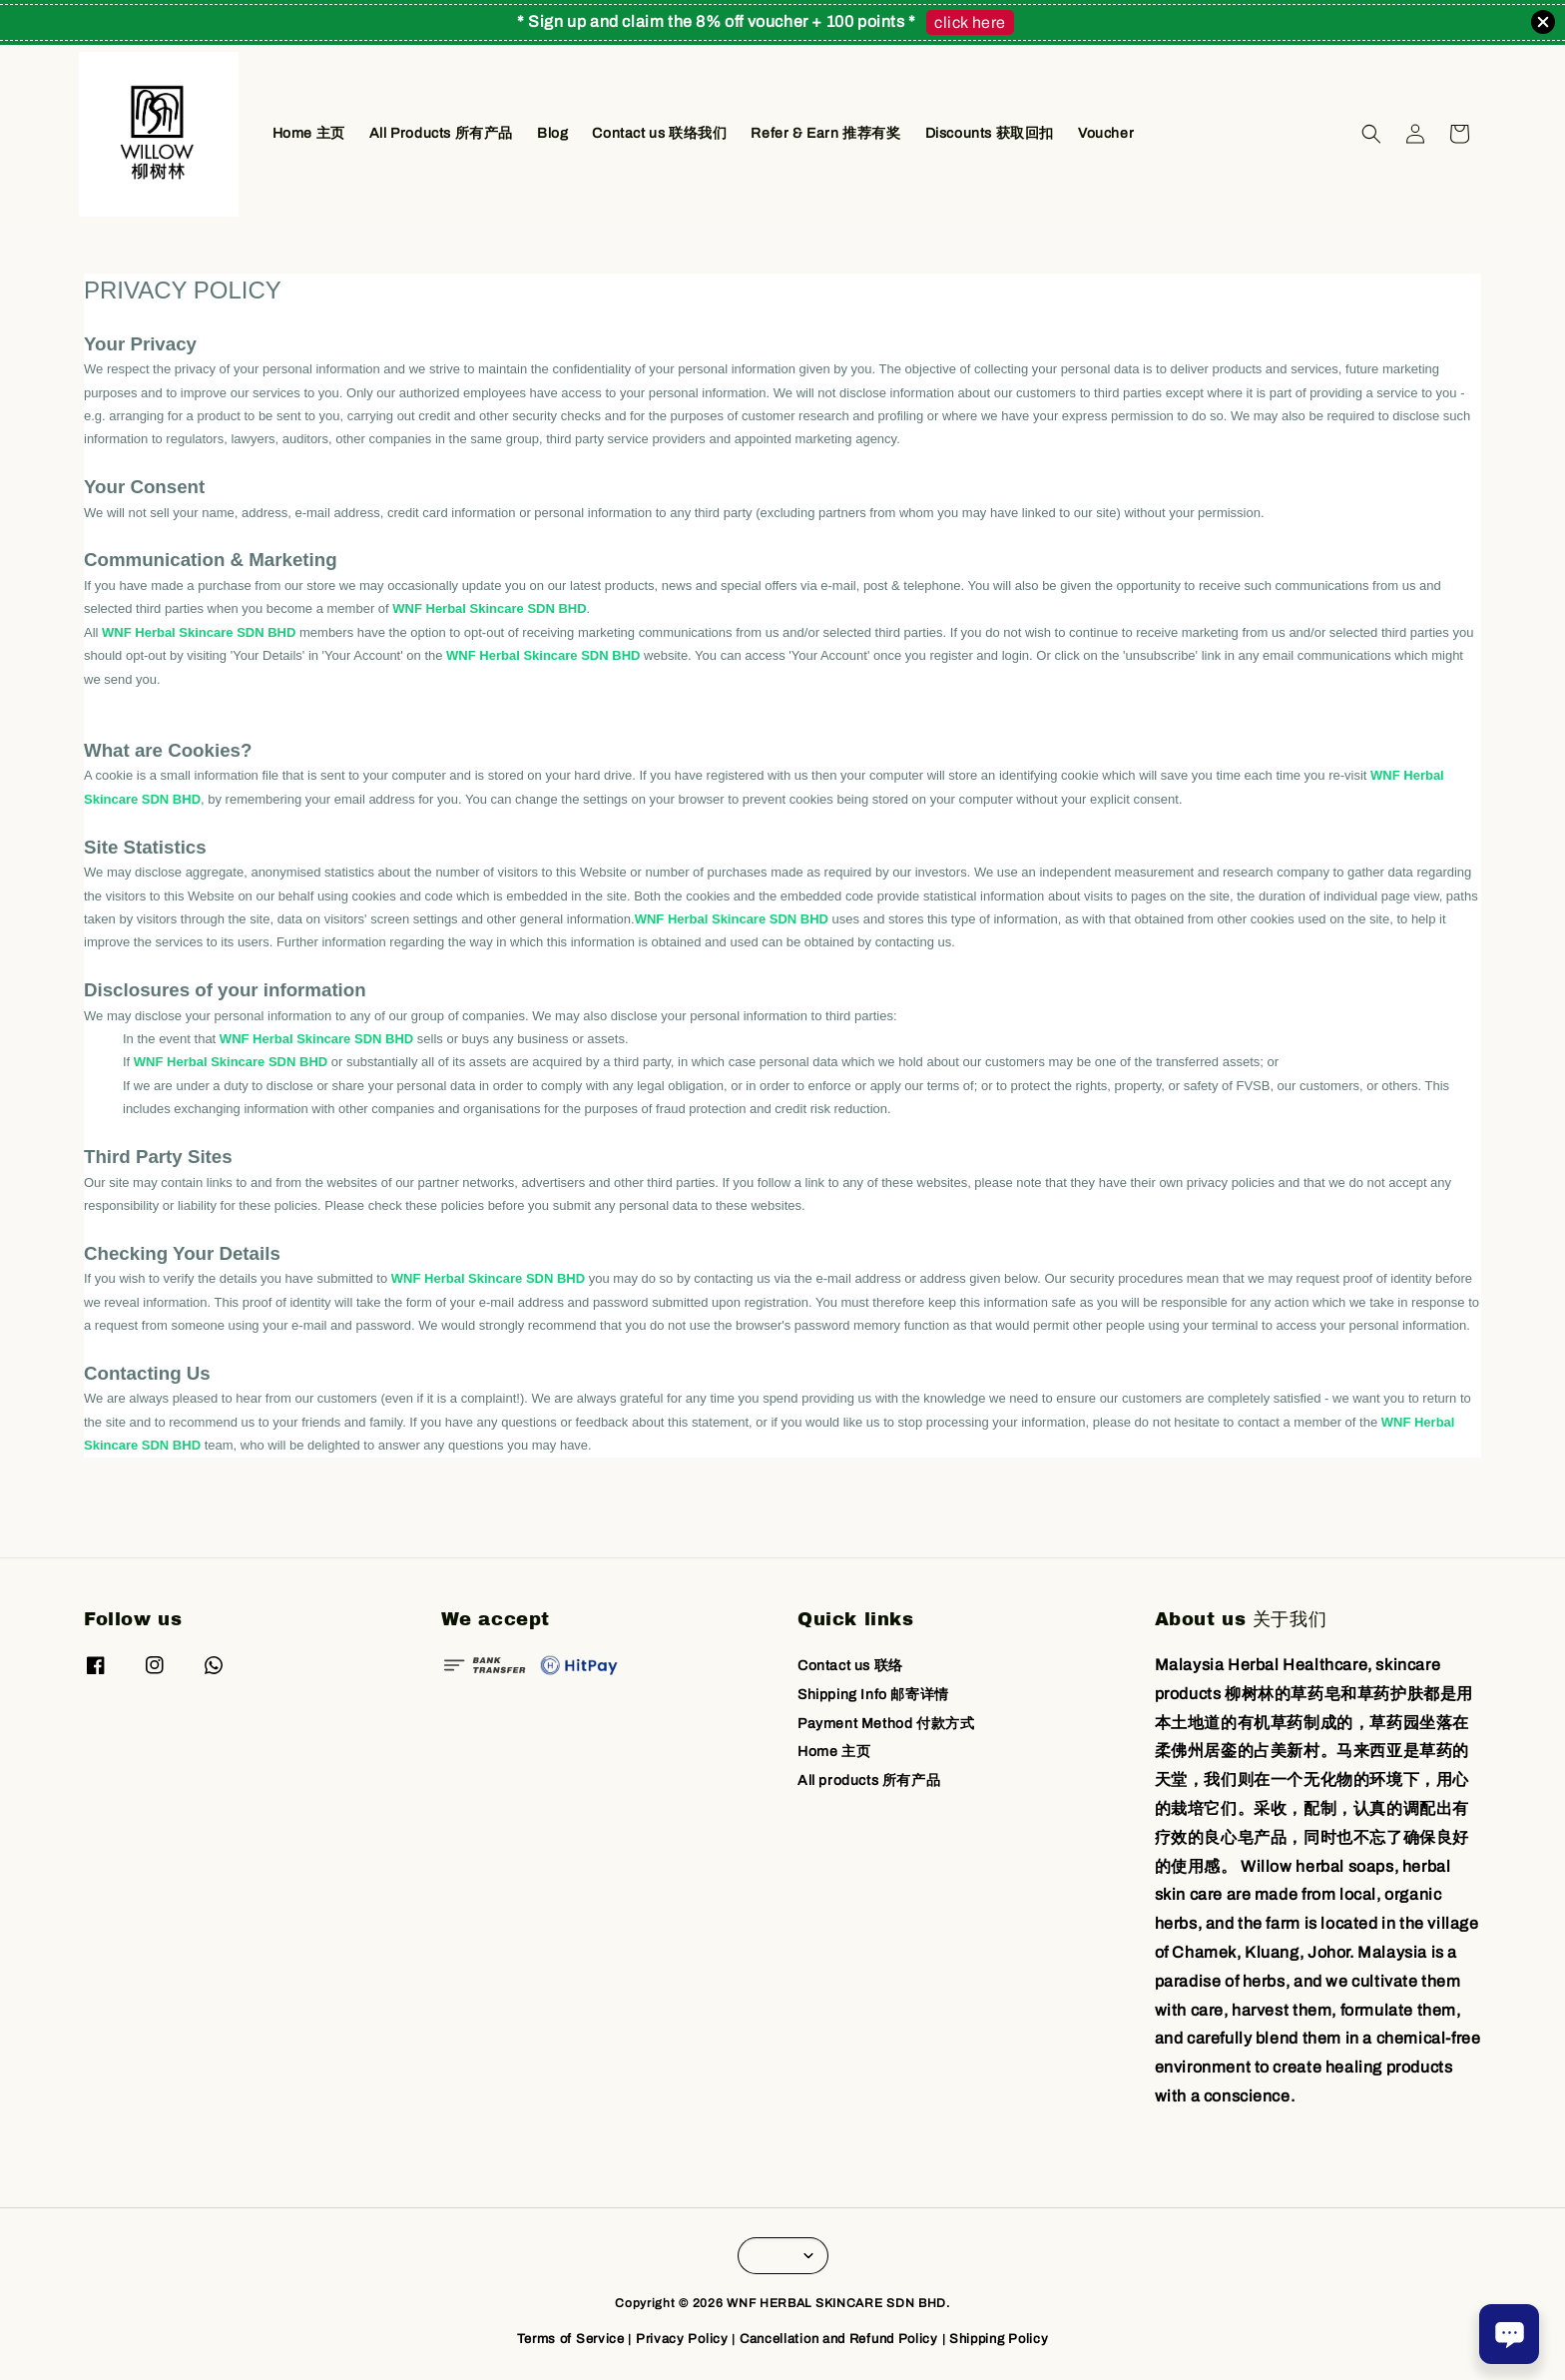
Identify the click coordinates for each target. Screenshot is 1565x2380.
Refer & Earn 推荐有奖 (825, 133)
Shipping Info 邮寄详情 (873, 1694)
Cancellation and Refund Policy (839, 2339)
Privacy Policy (682, 2339)
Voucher (1106, 133)
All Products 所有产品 (441, 133)
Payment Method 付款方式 (885, 1723)
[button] (1371, 134)
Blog (552, 133)
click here (970, 22)
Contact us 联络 (850, 1665)
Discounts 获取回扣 (989, 133)
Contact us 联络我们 (659, 133)
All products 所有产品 (868, 1780)
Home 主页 (308, 133)
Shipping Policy (999, 2339)
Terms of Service (571, 2339)
